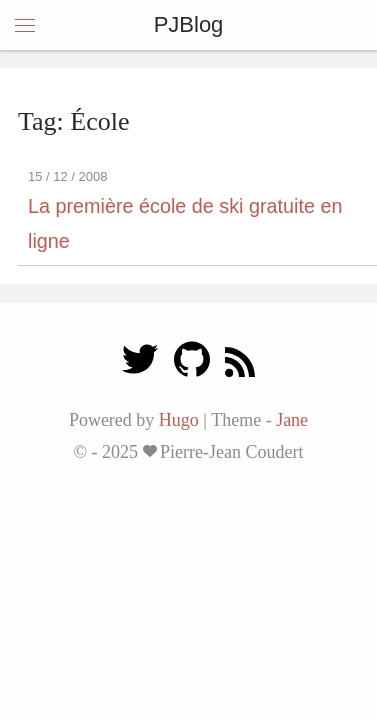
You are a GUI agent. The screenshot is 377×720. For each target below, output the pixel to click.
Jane (292, 420)
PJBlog (189, 24)
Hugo (179, 420)
